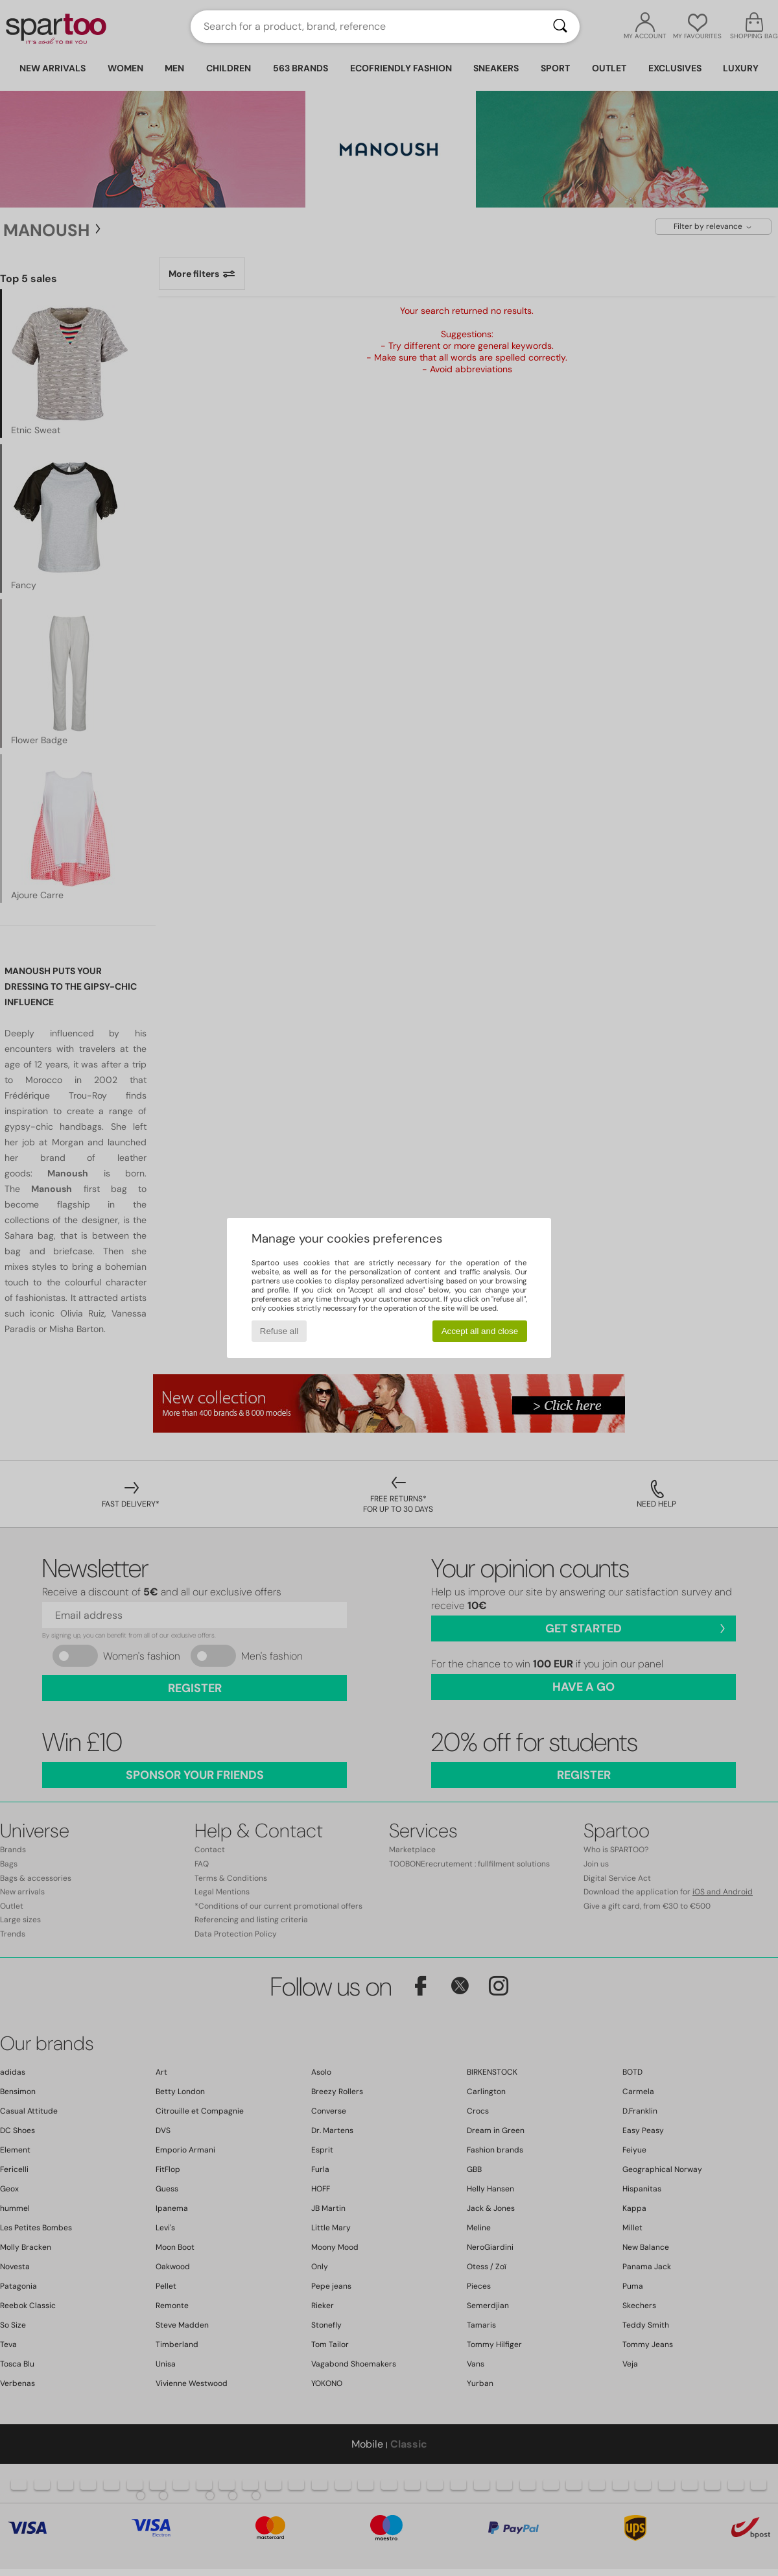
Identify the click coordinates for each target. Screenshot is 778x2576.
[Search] (560, 26)
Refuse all (279, 1331)
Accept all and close (480, 1331)
